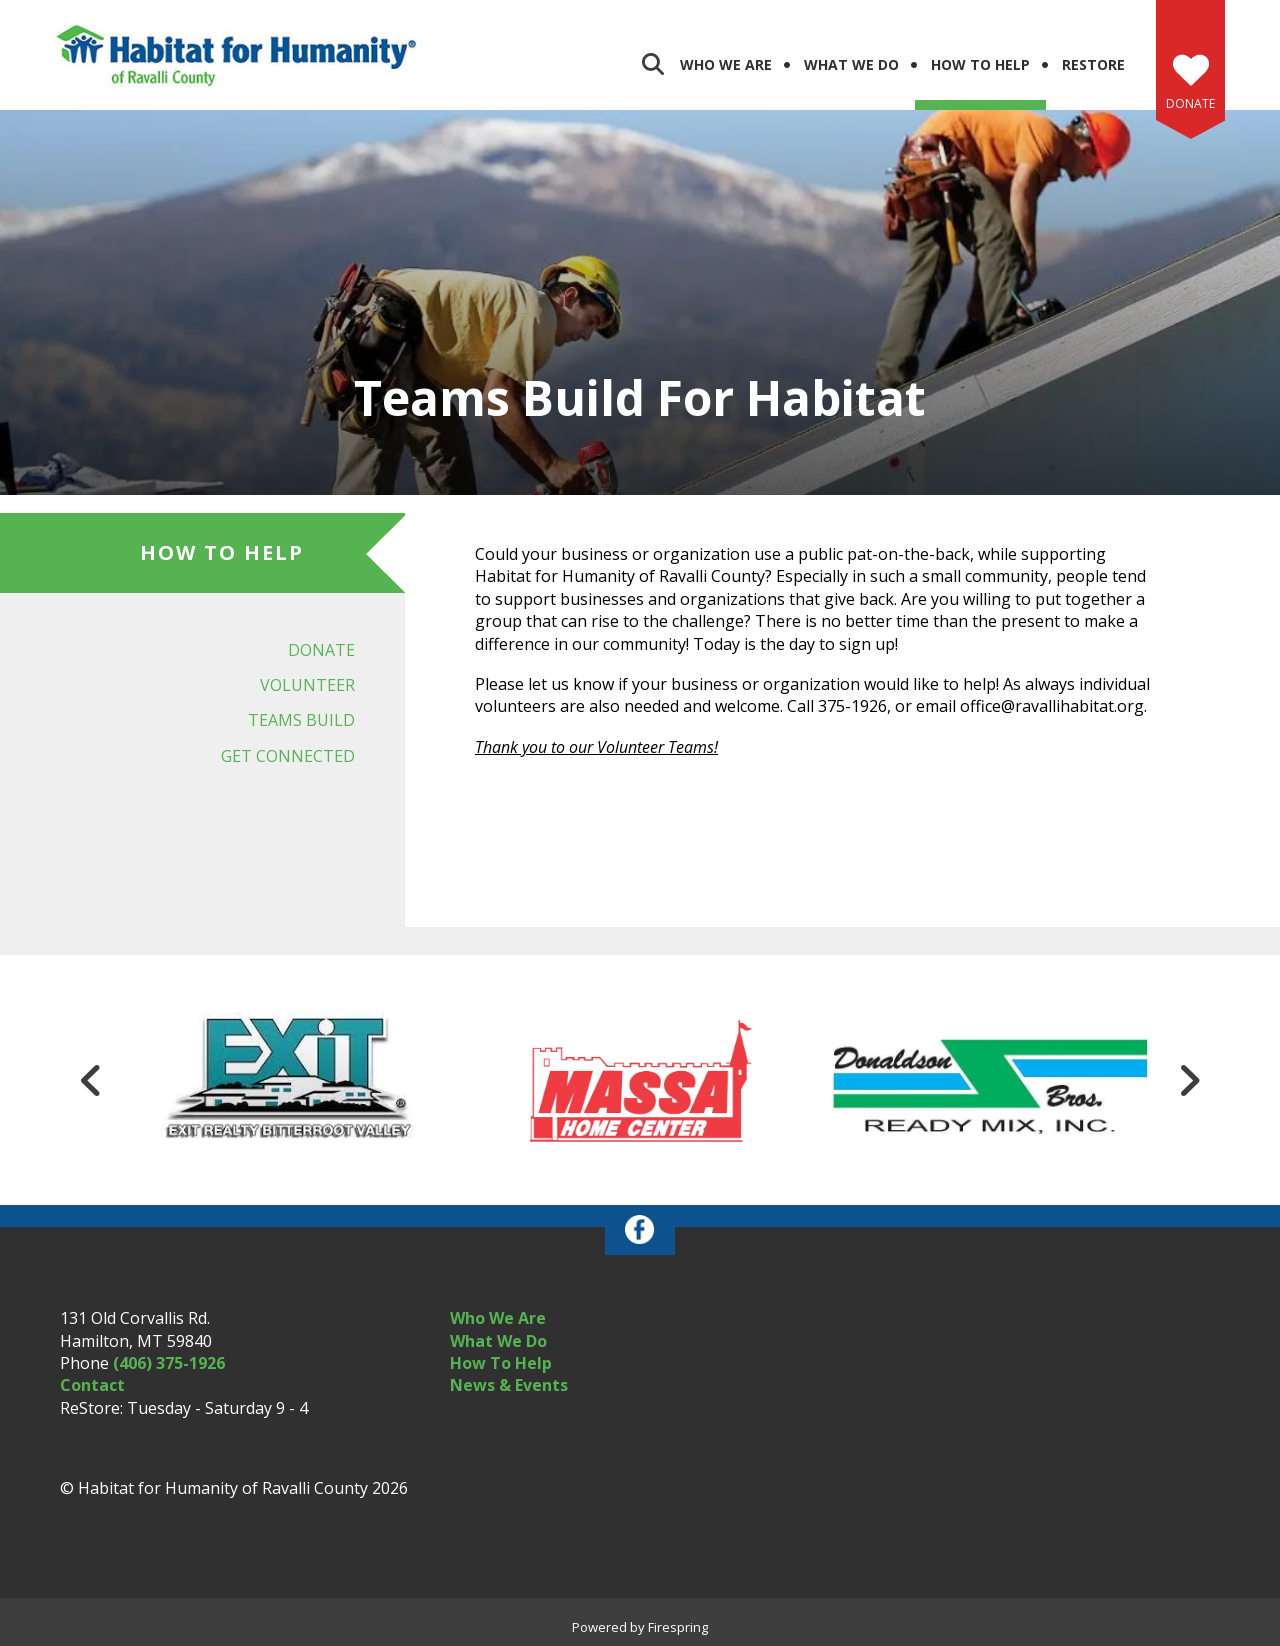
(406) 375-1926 (169, 1363)
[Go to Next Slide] (1189, 1080)
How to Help (980, 64)
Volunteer (307, 685)
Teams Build (301, 720)
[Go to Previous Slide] (91, 1080)
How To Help (501, 1363)
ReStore (1093, 64)
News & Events (509, 1385)
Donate (1190, 103)
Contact (92, 1385)
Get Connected (288, 756)
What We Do (851, 64)
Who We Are (726, 64)
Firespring (678, 1627)
